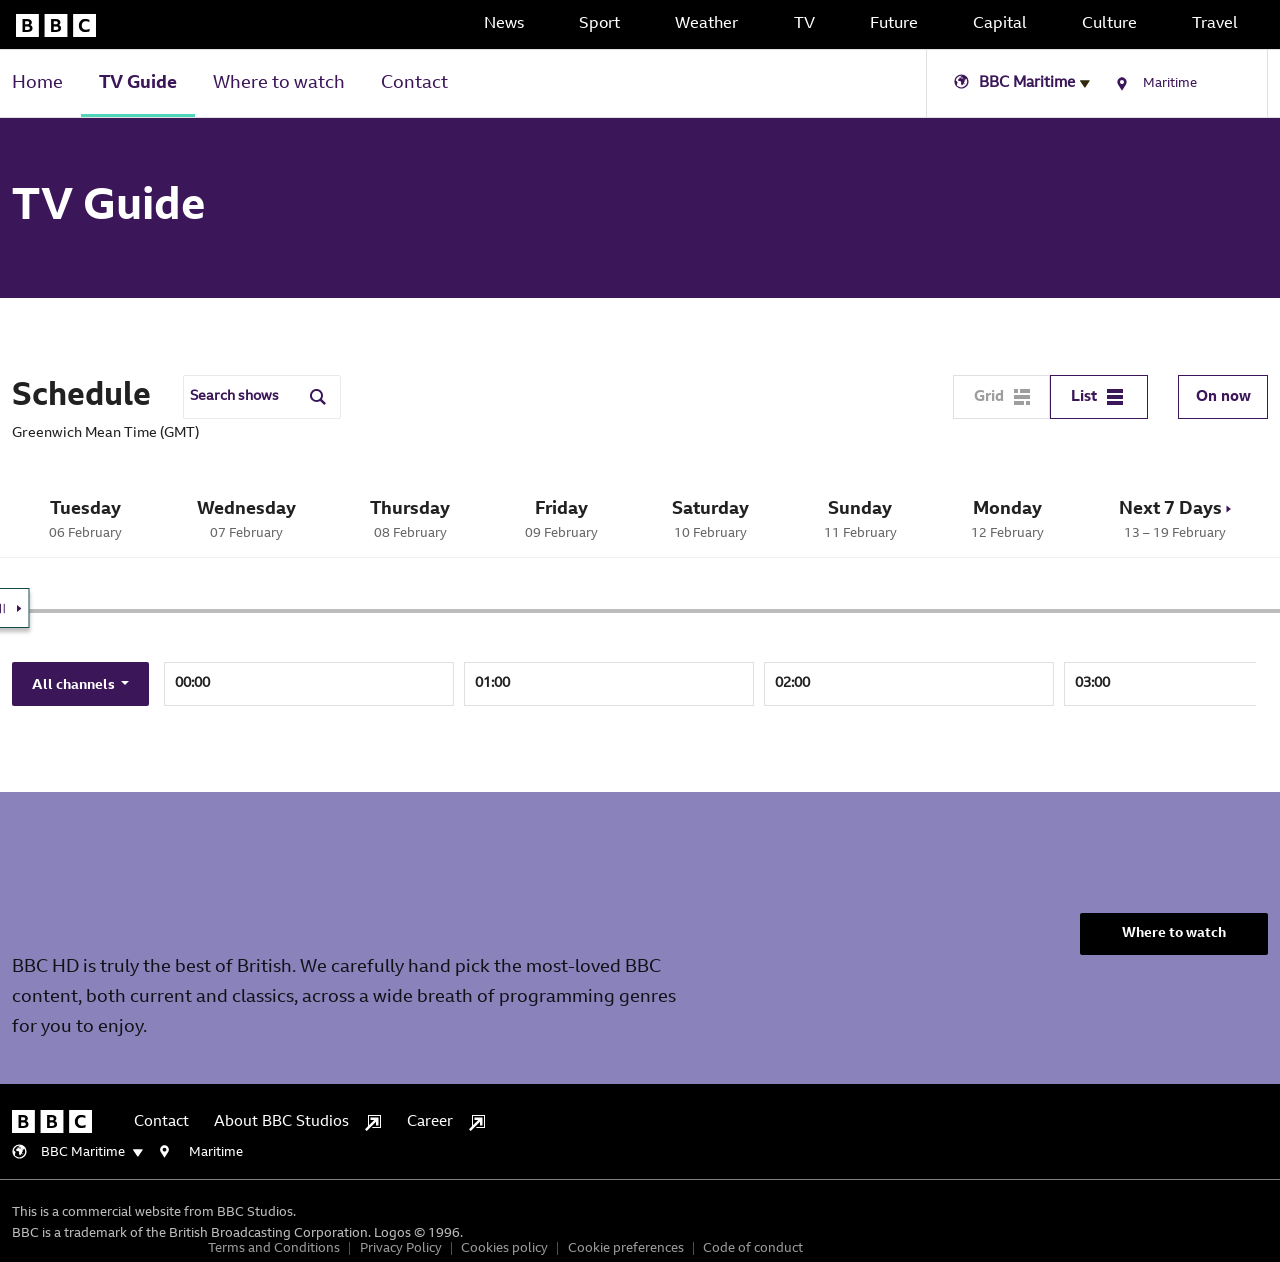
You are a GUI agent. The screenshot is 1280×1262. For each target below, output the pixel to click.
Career (446, 1123)
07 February (247, 519)
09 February (562, 519)
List (1097, 397)
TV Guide (138, 84)
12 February (1008, 519)
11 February (861, 519)
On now (1223, 397)
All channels (75, 686)
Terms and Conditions (274, 1248)
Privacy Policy (401, 1248)
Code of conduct (753, 1248)
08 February (410, 519)
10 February (711, 519)
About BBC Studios (297, 1123)
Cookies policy (504, 1248)
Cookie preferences (626, 1248)
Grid (1002, 397)
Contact (414, 84)
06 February (86, 519)
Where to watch (279, 84)
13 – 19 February (1175, 519)
